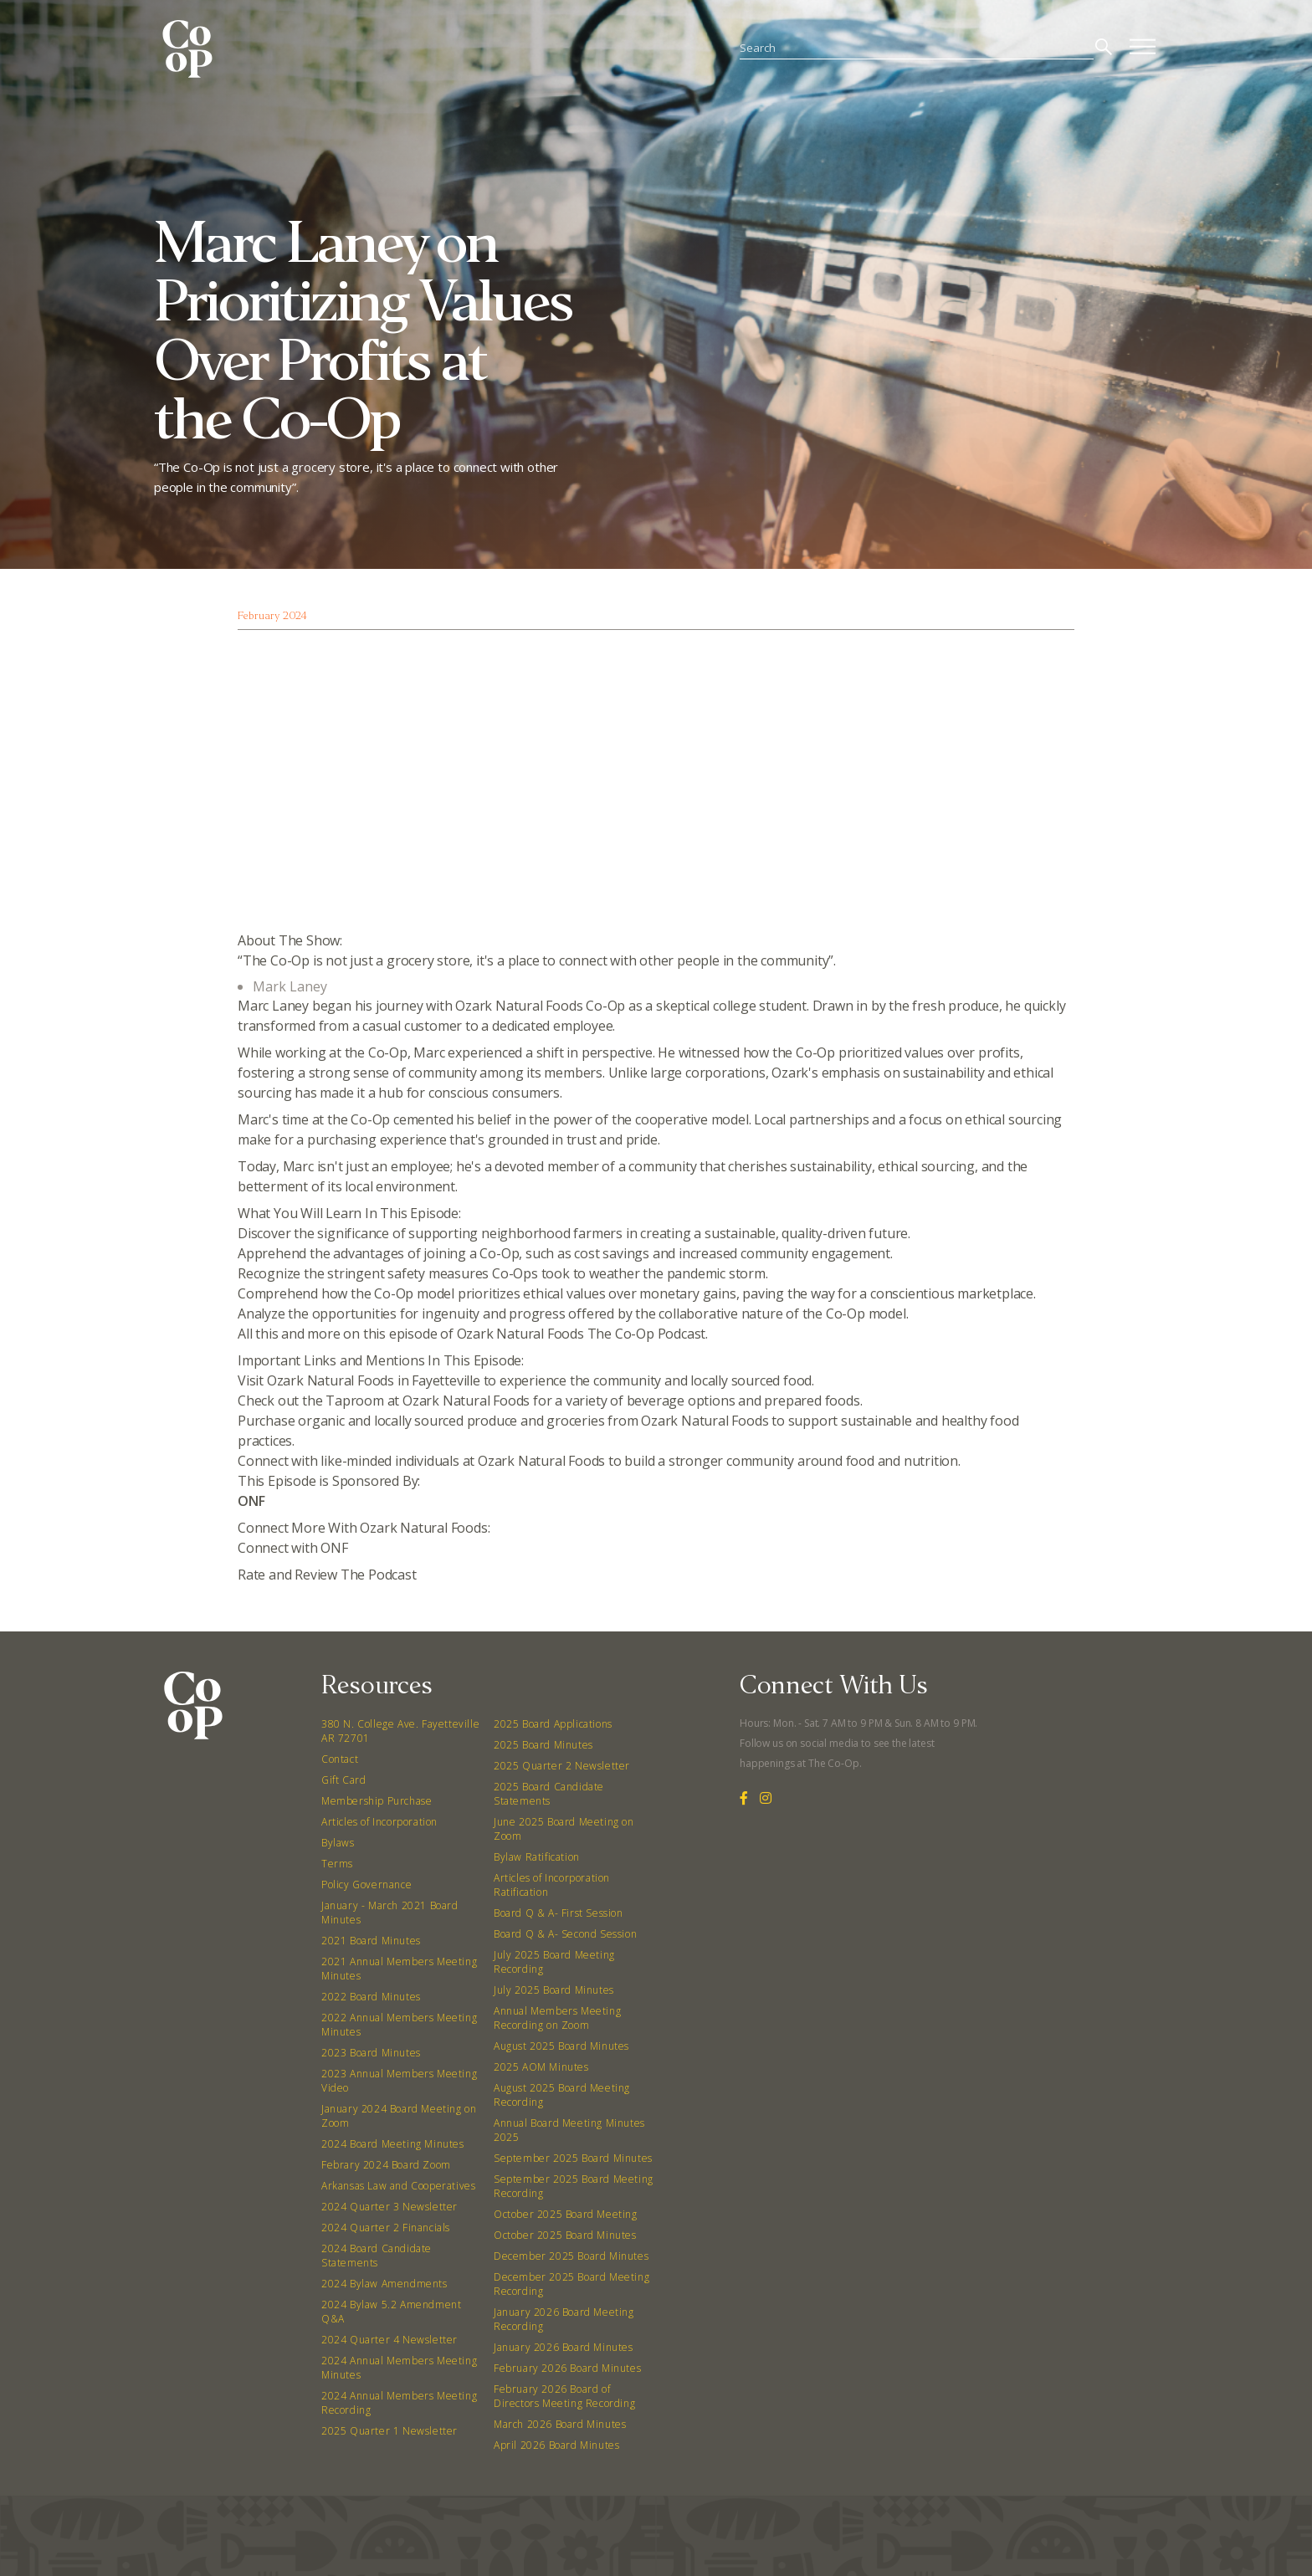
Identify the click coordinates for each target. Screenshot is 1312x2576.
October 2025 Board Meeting (566, 2214)
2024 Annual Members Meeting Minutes (399, 2367)
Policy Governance (366, 1884)
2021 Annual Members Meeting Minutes (399, 1968)
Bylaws (338, 1843)
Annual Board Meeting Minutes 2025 (569, 2130)
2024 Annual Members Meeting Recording (399, 2403)
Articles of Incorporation (379, 1822)
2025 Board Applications (553, 1724)
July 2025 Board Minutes (554, 1990)
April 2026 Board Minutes (556, 2445)
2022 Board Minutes (371, 1997)
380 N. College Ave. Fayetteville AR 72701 (400, 1731)
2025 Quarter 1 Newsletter (389, 2431)
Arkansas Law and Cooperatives (398, 2186)
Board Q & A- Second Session (565, 1934)
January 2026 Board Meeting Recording (564, 2319)
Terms (337, 1863)
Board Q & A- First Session (558, 1913)
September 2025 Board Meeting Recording (573, 2186)
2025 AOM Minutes (541, 2067)
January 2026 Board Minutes (563, 2347)
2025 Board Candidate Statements (549, 1794)
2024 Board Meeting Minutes (392, 2144)
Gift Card (343, 1780)
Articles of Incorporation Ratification (552, 1885)
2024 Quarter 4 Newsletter (389, 2340)
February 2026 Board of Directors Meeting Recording (564, 2396)
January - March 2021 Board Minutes (390, 1912)
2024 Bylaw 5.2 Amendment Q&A (391, 2311)
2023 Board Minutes (371, 2053)
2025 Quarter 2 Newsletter (562, 1766)
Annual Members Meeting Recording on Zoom (557, 2018)
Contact (339, 1759)
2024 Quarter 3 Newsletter (389, 2207)
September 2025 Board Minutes (573, 2158)
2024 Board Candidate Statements (376, 2255)
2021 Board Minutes (371, 1940)
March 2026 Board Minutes (560, 2424)
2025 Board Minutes (543, 1745)
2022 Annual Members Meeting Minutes (399, 2024)
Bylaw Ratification (537, 1857)
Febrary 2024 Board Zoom (386, 2165)
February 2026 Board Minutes (567, 2368)
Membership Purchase (376, 1801)
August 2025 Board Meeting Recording (562, 2095)
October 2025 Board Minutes (565, 2235)
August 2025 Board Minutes (561, 2046)
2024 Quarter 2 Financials (385, 2227)
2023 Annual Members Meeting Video (399, 2080)
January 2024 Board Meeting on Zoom (398, 2116)
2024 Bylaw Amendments (384, 2283)
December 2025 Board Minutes (571, 2256)
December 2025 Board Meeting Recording (571, 2284)
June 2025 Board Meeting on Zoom (564, 1829)
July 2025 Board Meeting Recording (554, 1962)
